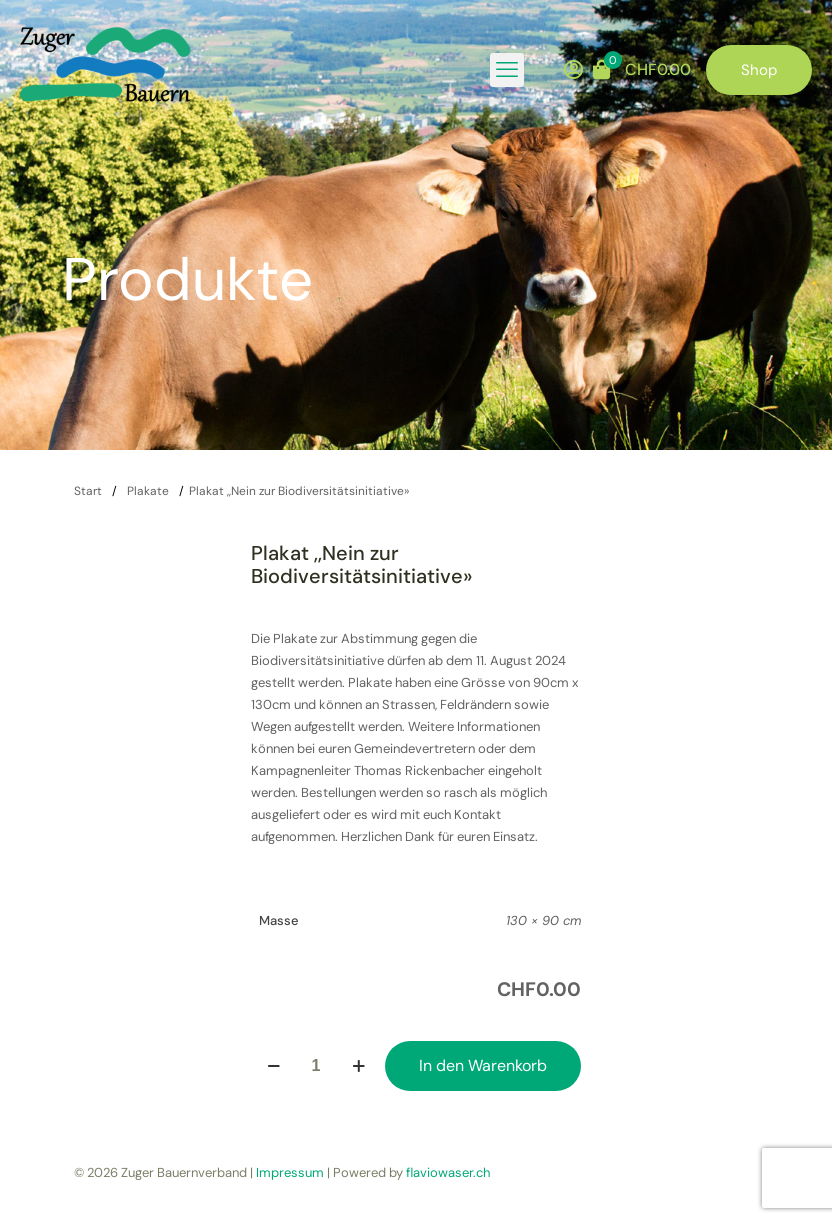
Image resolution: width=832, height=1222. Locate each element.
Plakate (148, 491)
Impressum (290, 1172)
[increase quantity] (358, 1066)
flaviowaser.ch (448, 1172)
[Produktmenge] (316, 1066)
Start (88, 491)
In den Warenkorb (483, 1065)
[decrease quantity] (273, 1066)
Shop (759, 70)
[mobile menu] (507, 70)
